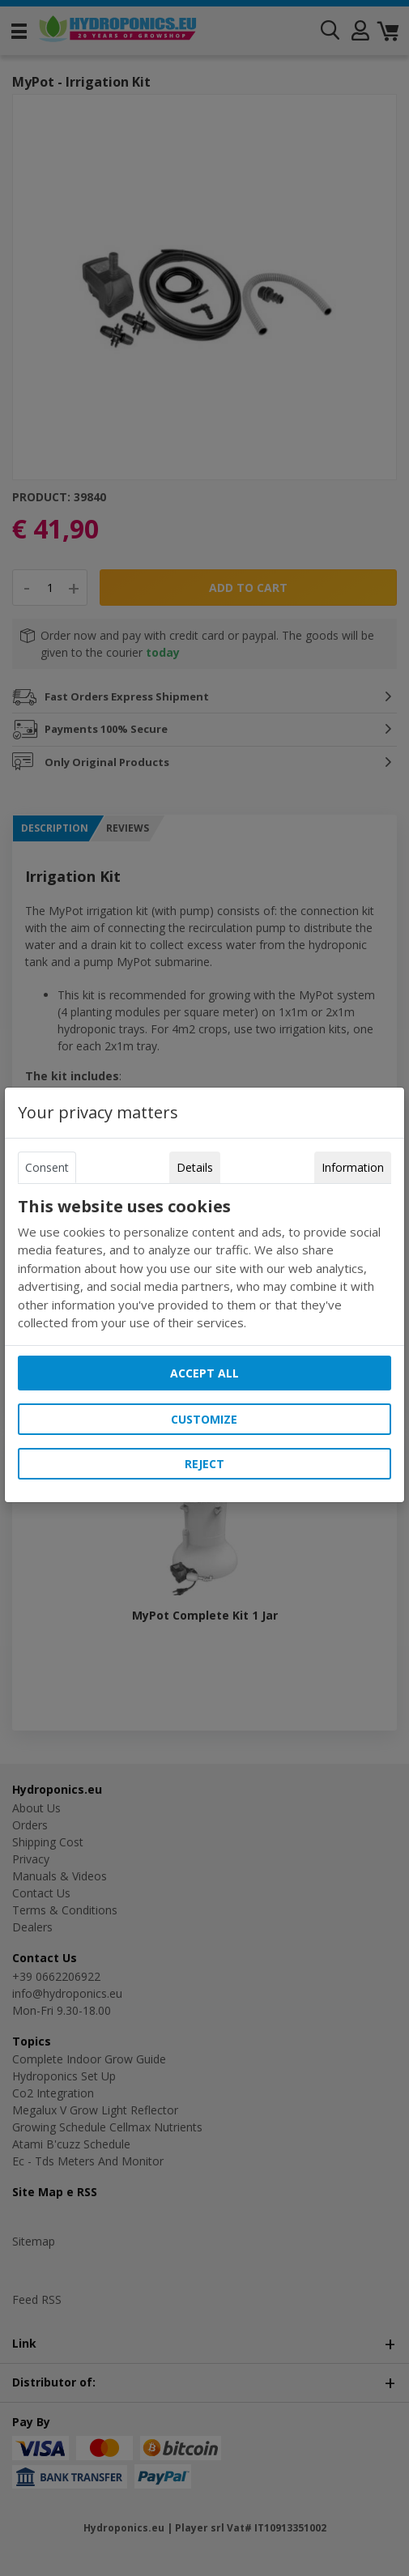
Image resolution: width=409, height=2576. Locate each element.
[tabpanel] (204, 1264)
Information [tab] (353, 1167)
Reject (204, 1463)
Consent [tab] (47, 1167)
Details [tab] (195, 1167)
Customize (204, 1419)
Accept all (204, 1373)
